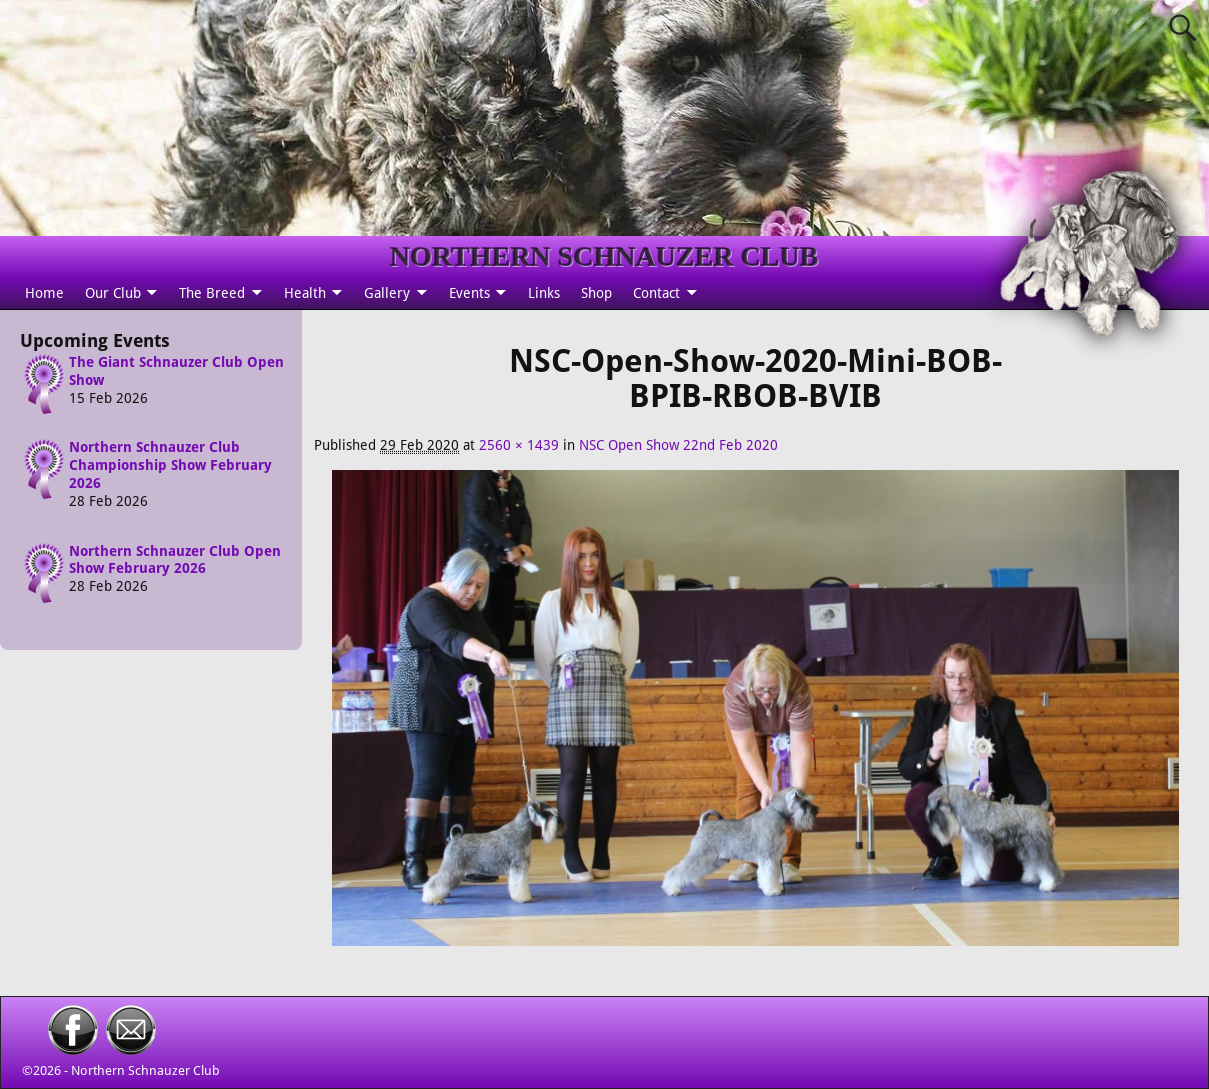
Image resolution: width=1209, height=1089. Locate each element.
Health (305, 293)
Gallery (387, 293)
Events (469, 293)
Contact (656, 293)
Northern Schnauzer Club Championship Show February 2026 (170, 465)
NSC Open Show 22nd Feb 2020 (678, 445)
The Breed (212, 293)
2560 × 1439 (519, 445)
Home (44, 293)
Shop (596, 293)
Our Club (113, 293)
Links (544, 293)
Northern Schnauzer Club (145, 1070)
